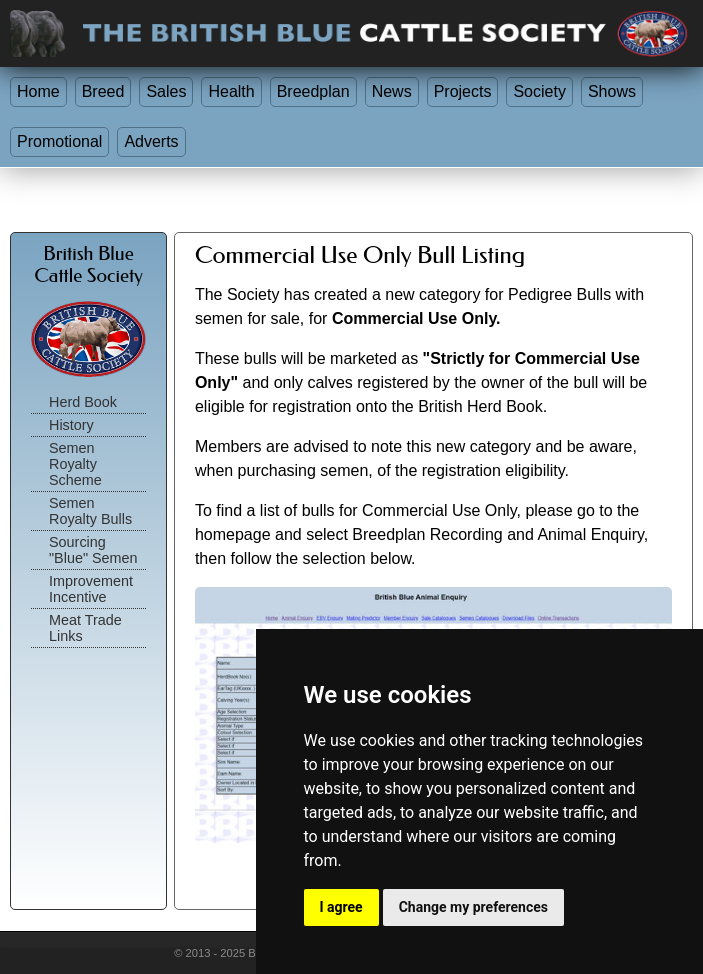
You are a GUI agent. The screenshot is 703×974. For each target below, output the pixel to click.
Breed (103, 91)
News (392, 91)
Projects (463, 91)
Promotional (59, 141)
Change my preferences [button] (473, 907)
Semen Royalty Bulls (90, 511)
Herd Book (83, 402)
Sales (166, 91)
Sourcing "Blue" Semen (93, 550)
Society (539, 91)
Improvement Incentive (91, 589)
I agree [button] (341, 907)
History (71, 425)
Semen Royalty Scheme (75, 464)
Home (38, 91)
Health (231, 91)
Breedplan (313, 91)
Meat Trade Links (85, 628)
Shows (612, 91)
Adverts (151, 141)
